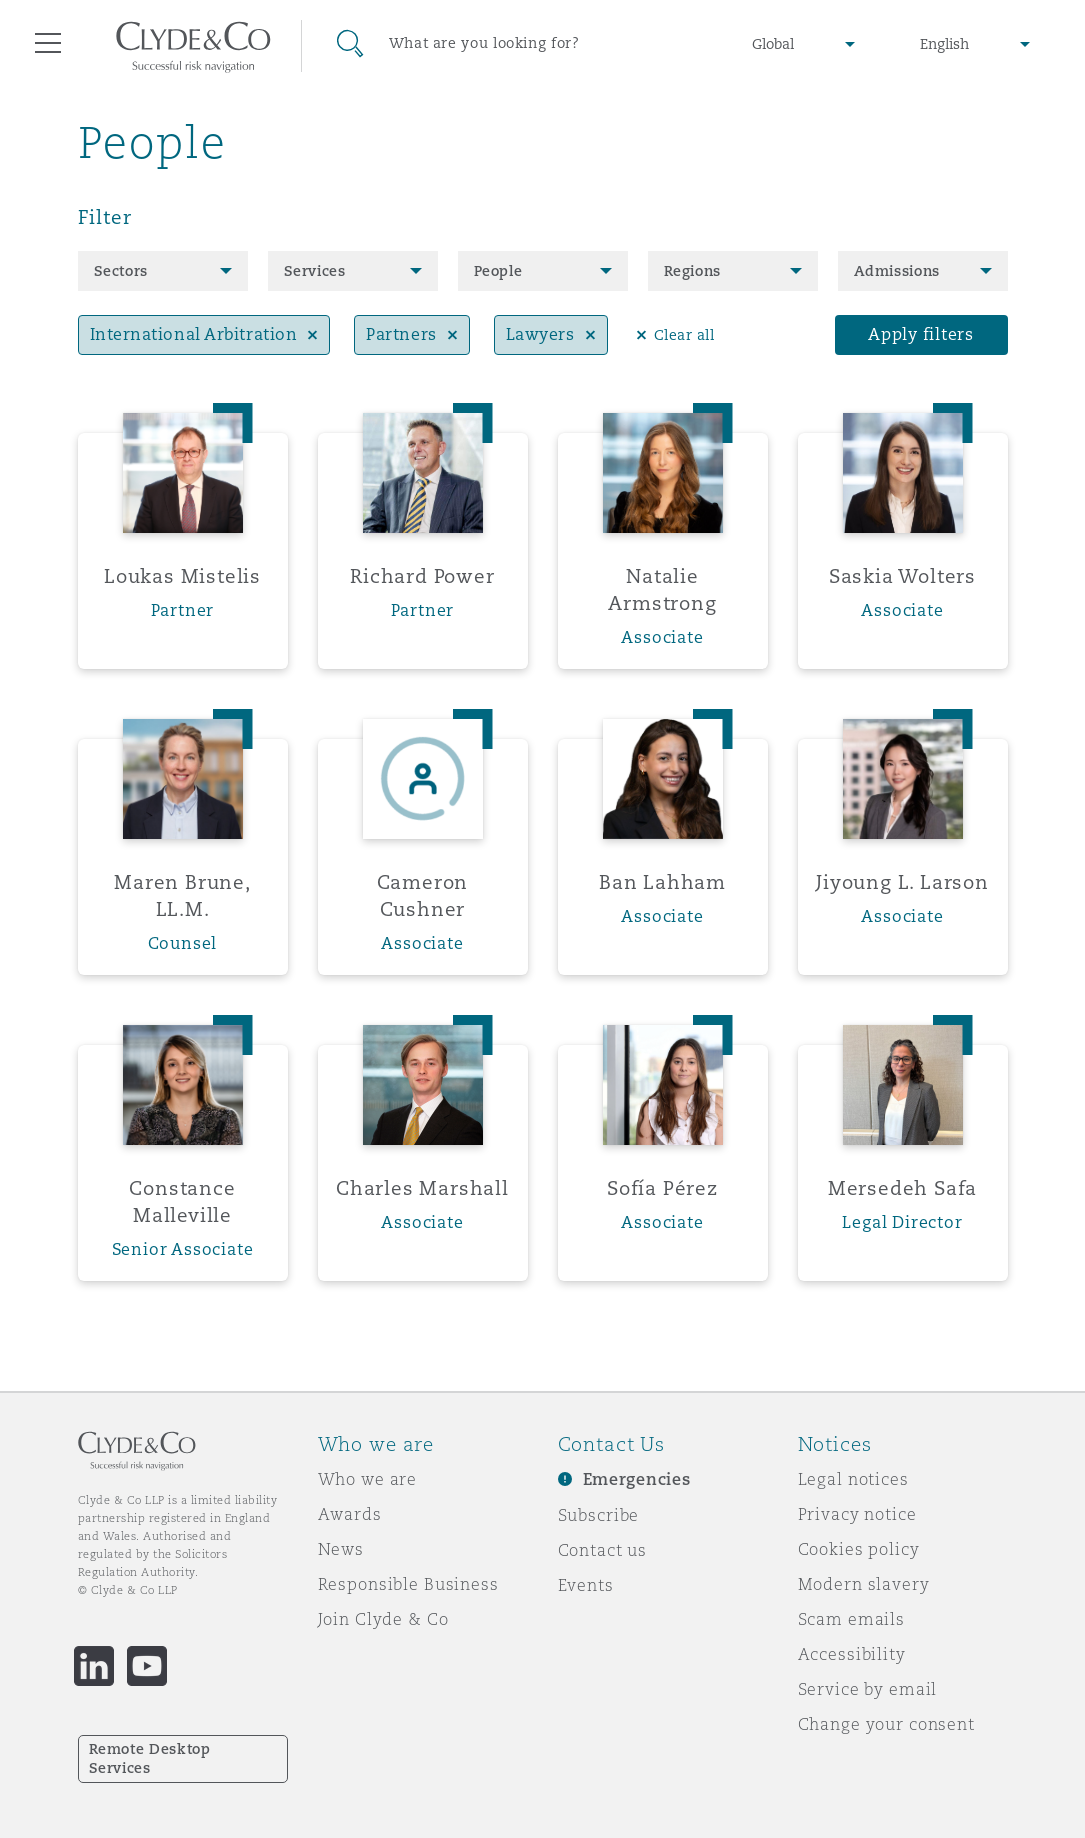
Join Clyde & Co (383, 1619)
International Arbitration (194, 334)
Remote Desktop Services (150, 1758)
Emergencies (637, 1479)
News (341, 1549)
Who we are (368, 1479)
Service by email (868, 1689)
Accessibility (852, 1654)
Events (586, 1585)
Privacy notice (857, 1514)
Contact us (603, 1550)
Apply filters (921, 334)
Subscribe (599, 1515)
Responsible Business (408, 1584)
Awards (350, 1514)
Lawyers (540, 334)
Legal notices (853, 1479)
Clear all (684, 335)
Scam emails (851, 1619)
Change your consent (886, 1724)
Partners (401, 334)
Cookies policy (859, 1549)
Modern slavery (864, 1584)
